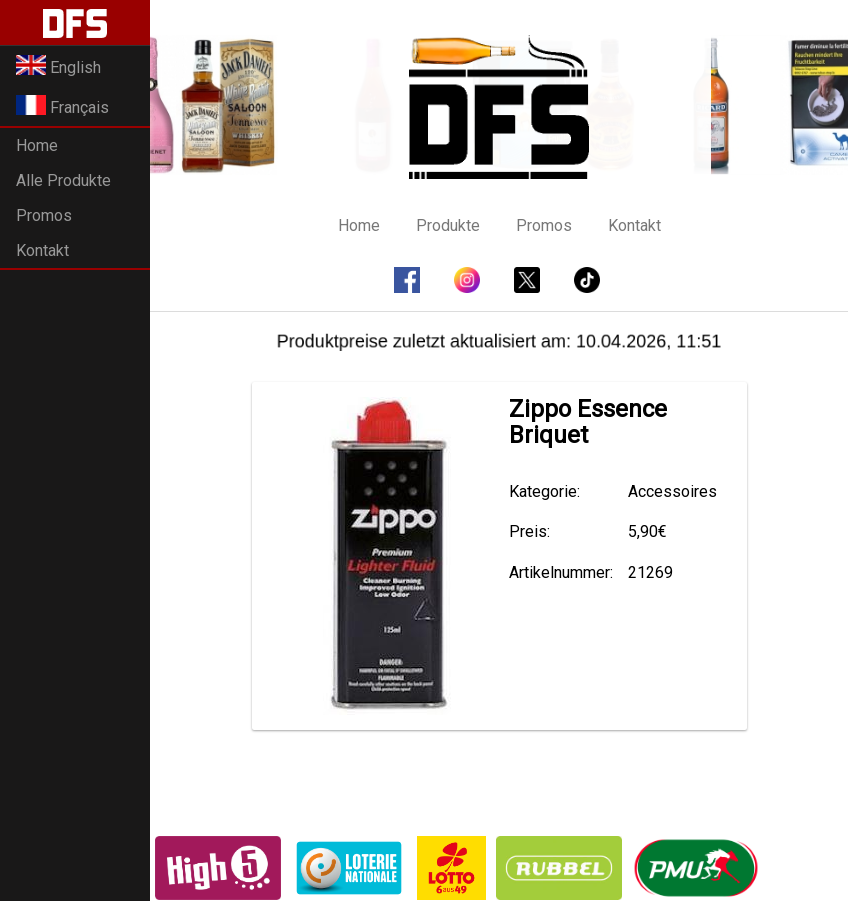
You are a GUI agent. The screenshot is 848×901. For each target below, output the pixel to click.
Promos (44, 215)
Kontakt (42, 250)
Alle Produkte (63, 180)
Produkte (448, 225)
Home (37, 145)
